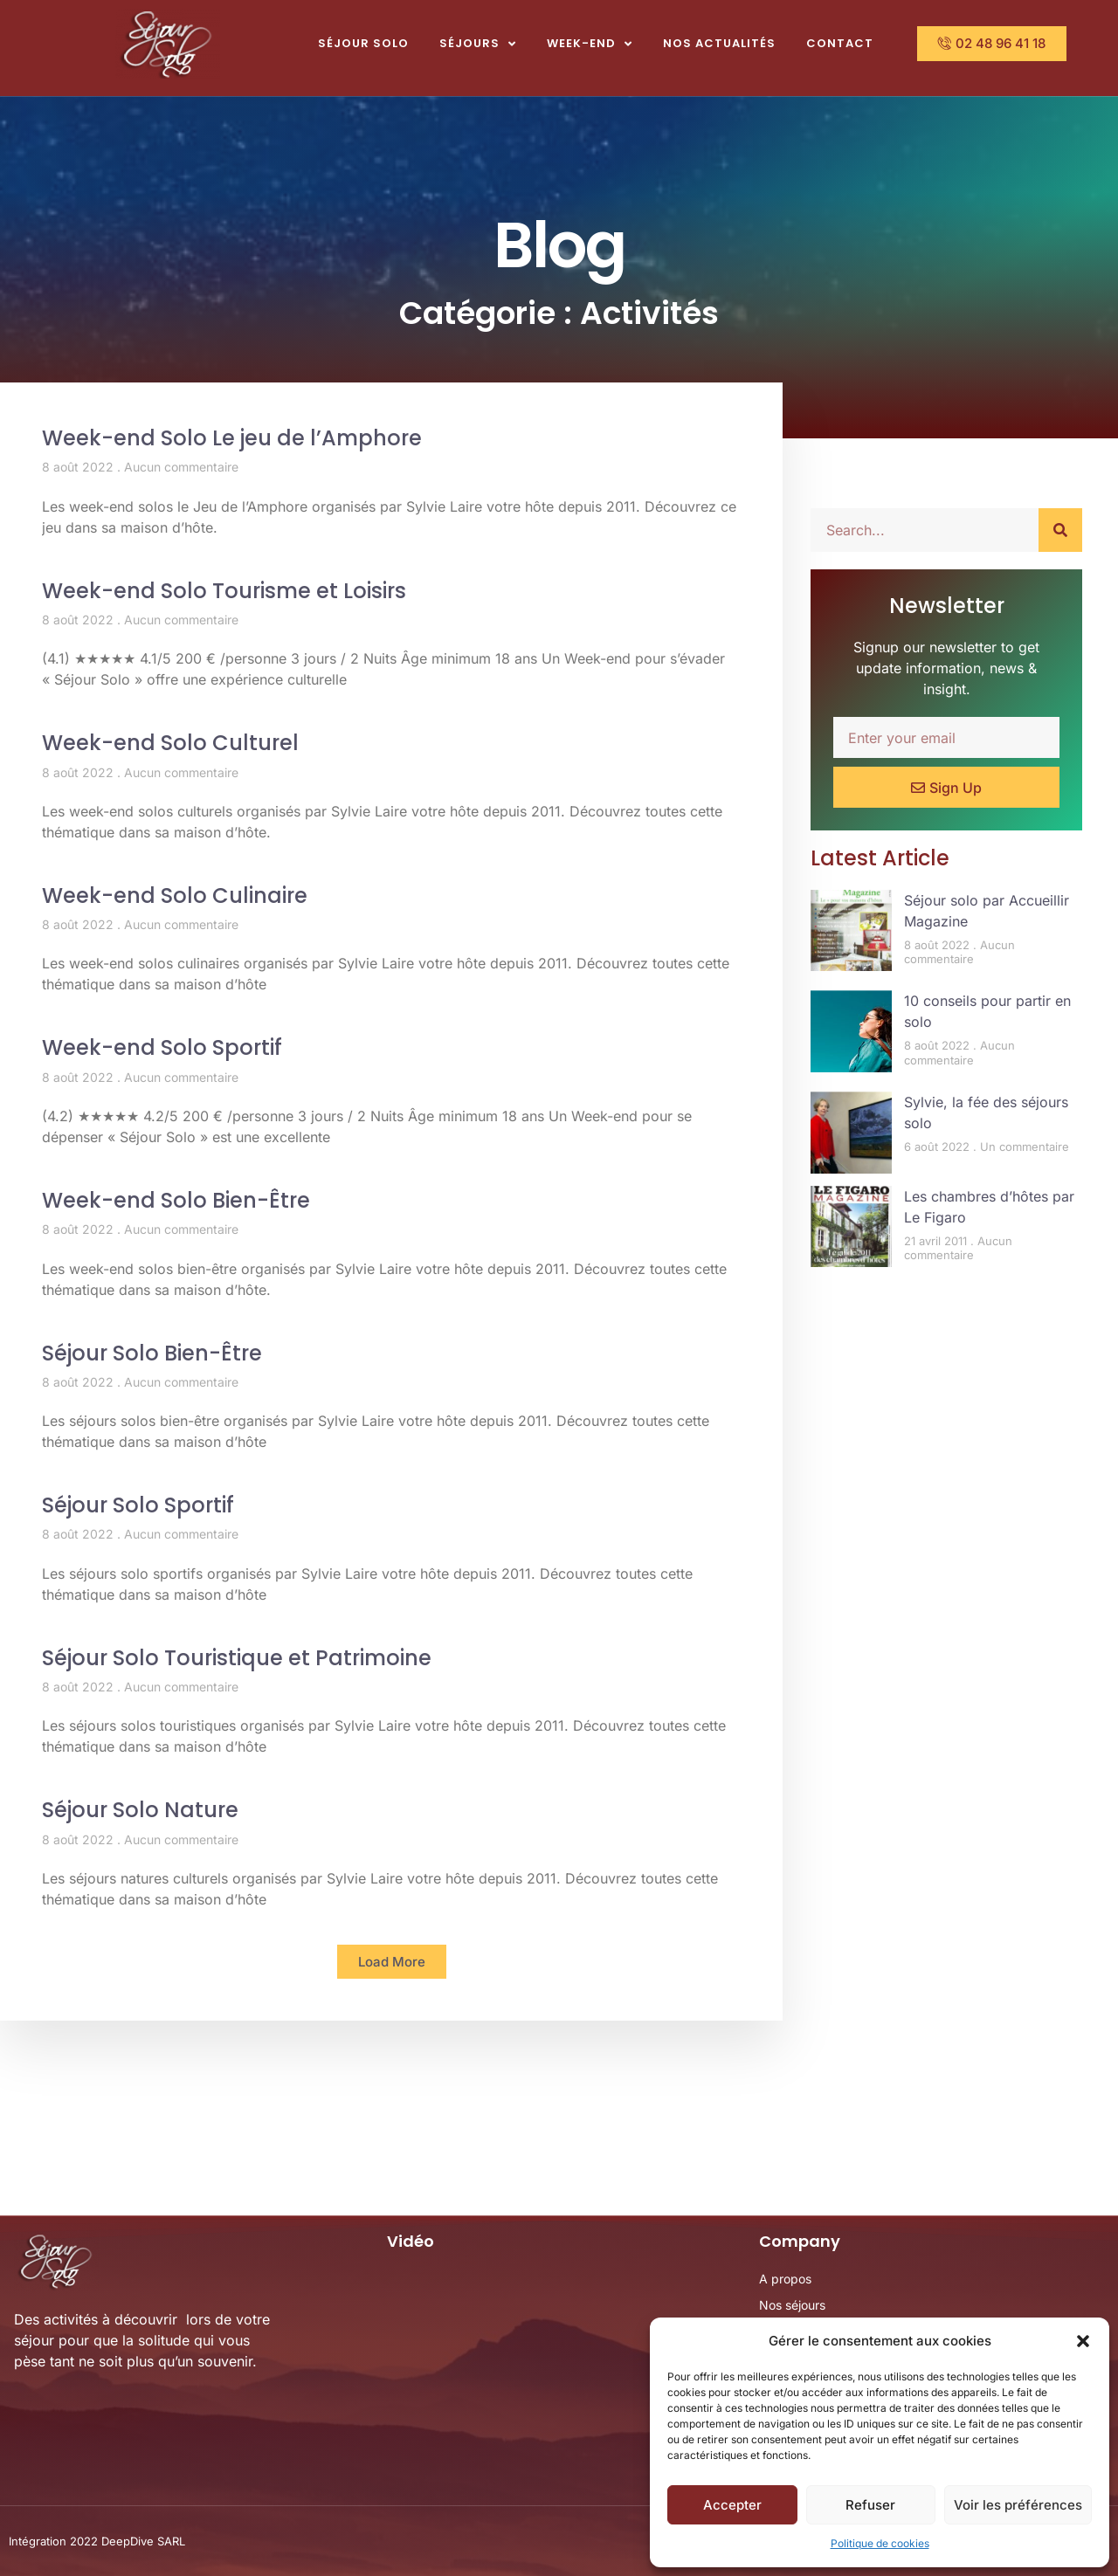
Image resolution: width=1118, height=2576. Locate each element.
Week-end (589, 44)
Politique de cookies (880, 2543)
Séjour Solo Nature (140, 1809)
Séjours (477, 44)
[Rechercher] (1060, 530)
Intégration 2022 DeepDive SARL (97, 2541)
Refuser (870, 2505)
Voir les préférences (1018, 2505)
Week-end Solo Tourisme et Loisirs (224, 590)
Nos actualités (719, 43)
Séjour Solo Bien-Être (152, 1353)
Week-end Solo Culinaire (174, 895)
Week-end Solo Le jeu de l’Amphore (232, 438)
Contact (839, 43)
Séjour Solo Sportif (138, 1505)
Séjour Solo (363, 43)
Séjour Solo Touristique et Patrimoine (236, 1657)
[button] (1083, 2341)
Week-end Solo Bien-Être (176, 1200)
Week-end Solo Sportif (162, 1047)
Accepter (732, 2505)
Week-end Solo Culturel (170, 742)
